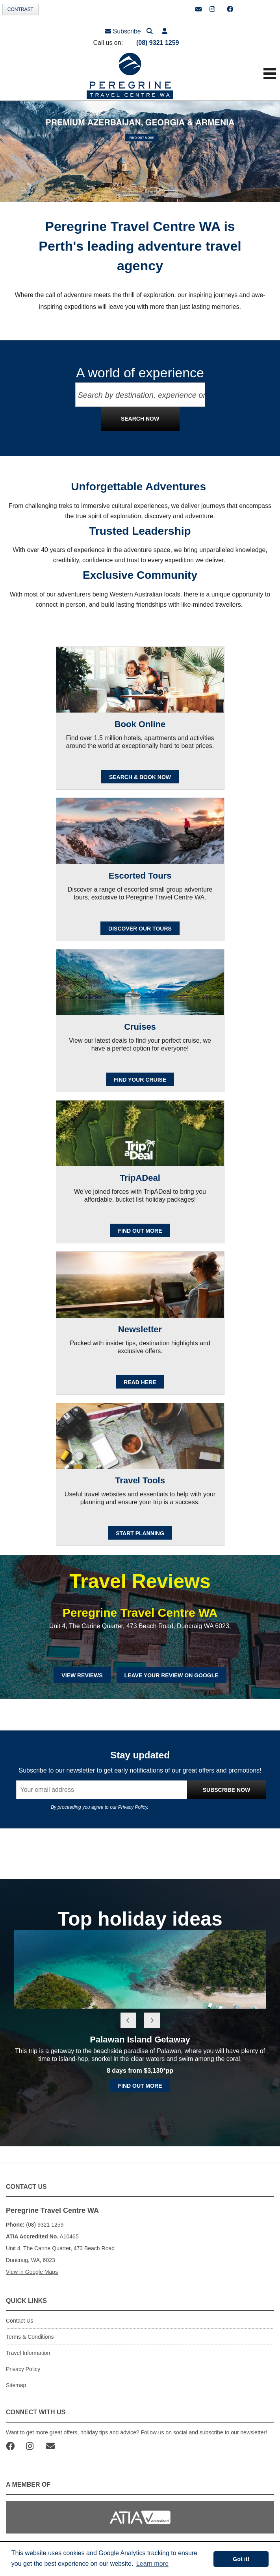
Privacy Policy (132, 1807)
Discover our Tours (140, 928)
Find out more (140, 2086)
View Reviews (81, 1675)
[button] (164, 31)
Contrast (20, 9)
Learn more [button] (152, 2563)
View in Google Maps (32, 2272)
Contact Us (19, 2320)
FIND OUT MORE (140, 1231)
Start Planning (140, 1533)
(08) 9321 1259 (157, 42)
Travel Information (28, 2353)
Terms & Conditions (30, 2337)
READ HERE (140, 1382)
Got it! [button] (241, 2559)
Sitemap (16, 2385)
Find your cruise (140, 1080)
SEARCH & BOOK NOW (140, 777)
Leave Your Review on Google (171, 1675)
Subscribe (123, 31)
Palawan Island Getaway (140, 2039)
